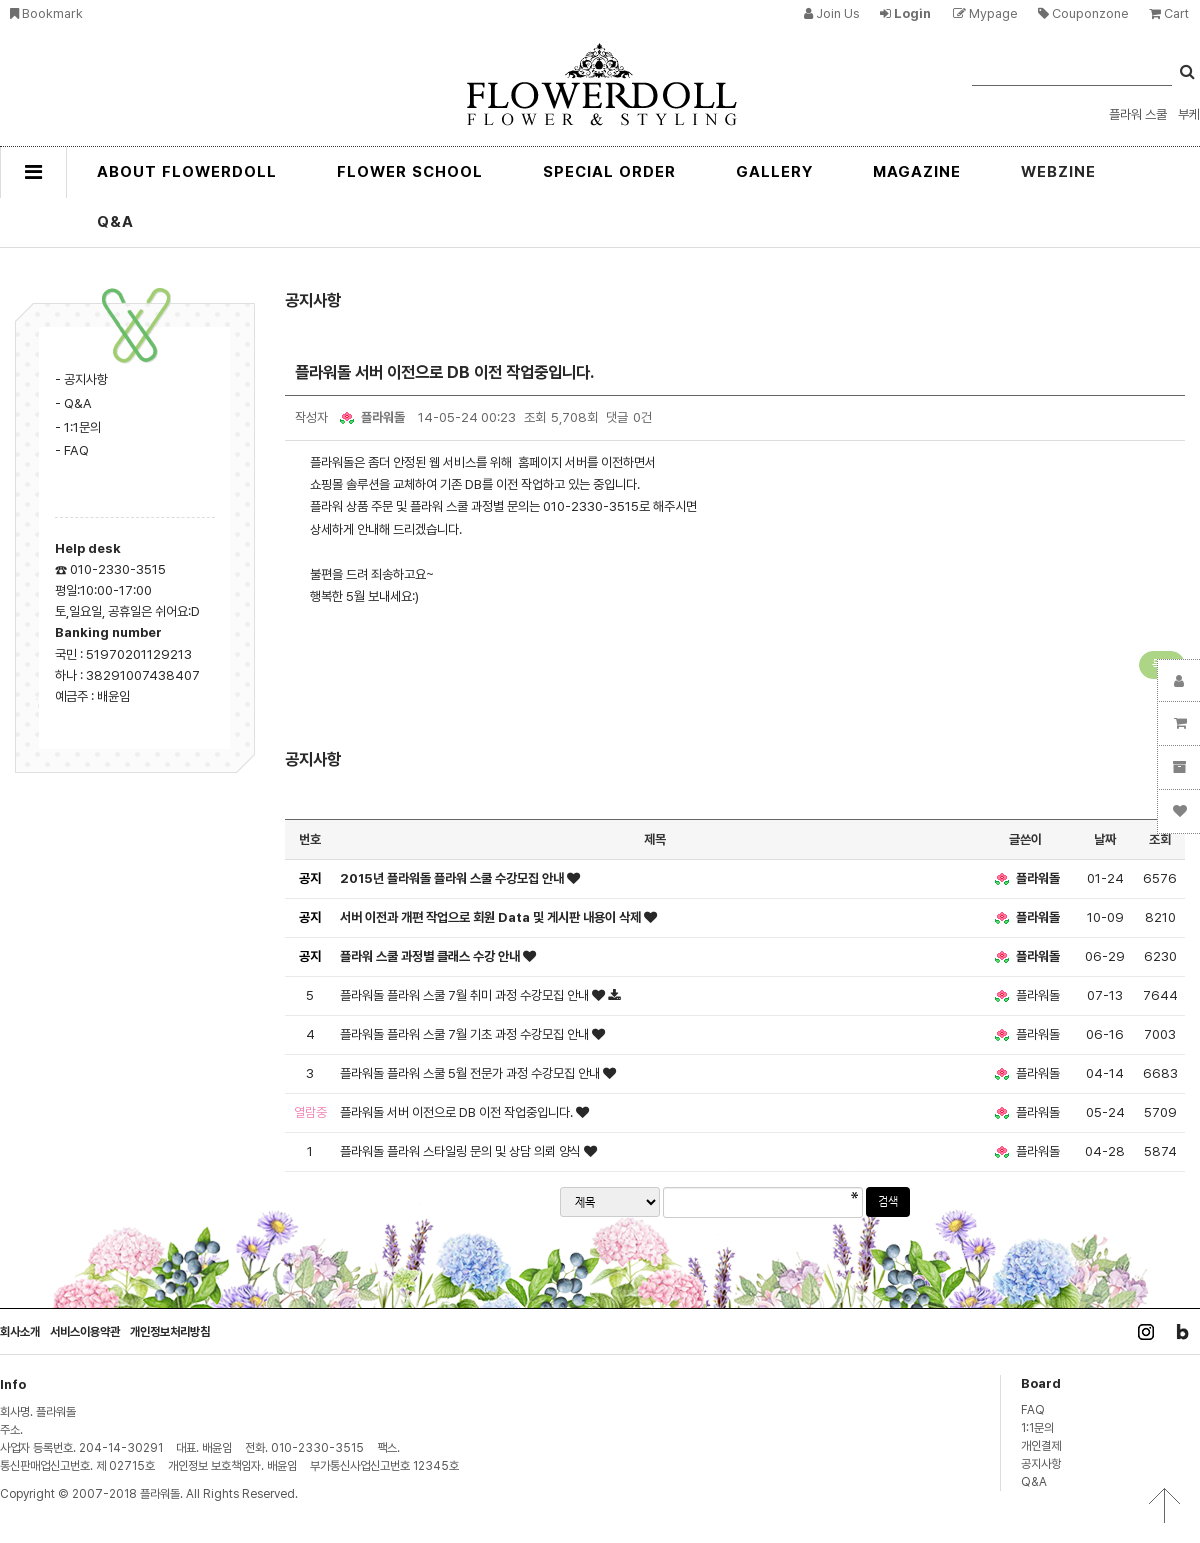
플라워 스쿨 (1138, 114)
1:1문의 (1037, 1427)
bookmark (46, 13)
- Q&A (73, 403)
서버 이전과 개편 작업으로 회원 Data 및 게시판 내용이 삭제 (492, 917)
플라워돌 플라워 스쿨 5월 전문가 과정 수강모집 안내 (471, 1073)
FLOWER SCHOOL (410, 172)
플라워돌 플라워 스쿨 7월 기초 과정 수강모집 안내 (466, 1034)
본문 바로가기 (0, 0)
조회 (1160, 839)
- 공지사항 (81, 379)
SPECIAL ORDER (609, 172)
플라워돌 (370, 417)
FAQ (1033, 1409)
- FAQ (72, 450)
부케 (1189, 114)
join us (832, 13)
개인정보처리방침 (170, 1331)
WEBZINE (1058, 172)
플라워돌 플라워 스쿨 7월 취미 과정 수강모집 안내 (466, 995)
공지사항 (1041, 1463)
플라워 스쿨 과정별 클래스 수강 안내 (431, 956)
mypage (985, 13)
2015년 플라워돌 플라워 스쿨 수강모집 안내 (453, 878)
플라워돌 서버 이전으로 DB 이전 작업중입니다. (458, 1112)
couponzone (1083, 13)
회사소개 (20, 1331)
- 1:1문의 (78, 427)
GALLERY (774, 172)
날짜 (1105, 839)
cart (1169, 13)
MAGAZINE (917, 172)
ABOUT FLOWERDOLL (187, 172)
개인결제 (1041, 1445)
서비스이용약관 (85, 1331)
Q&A (115, 222)
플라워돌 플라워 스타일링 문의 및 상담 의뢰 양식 (462, 1151)
